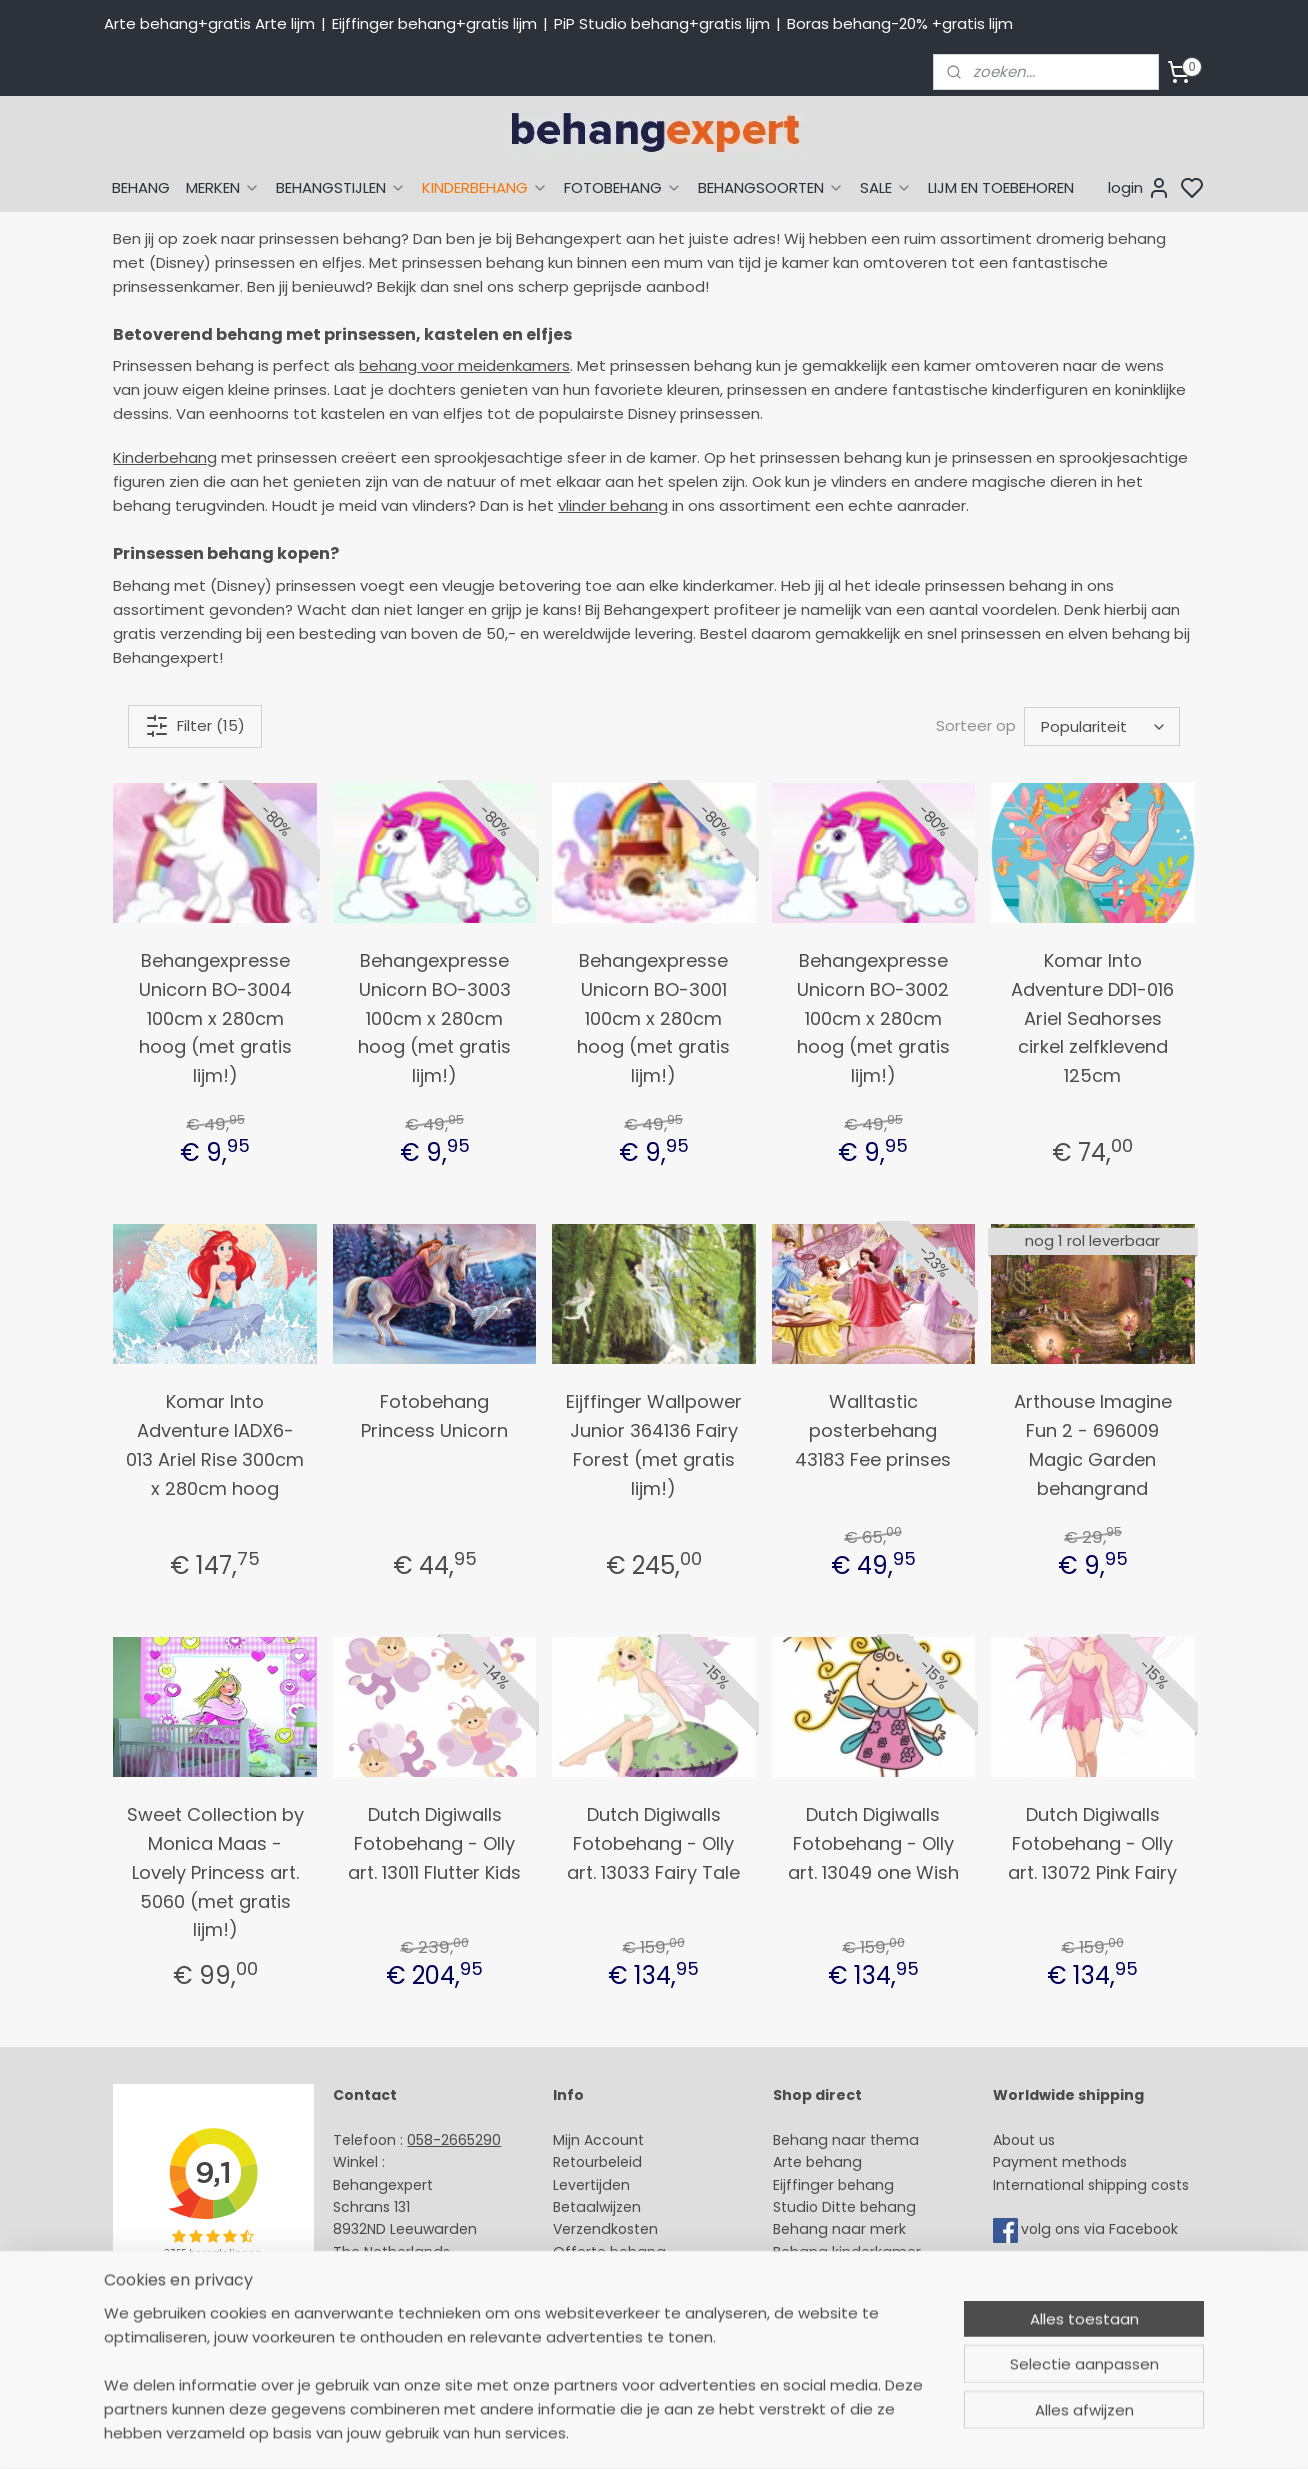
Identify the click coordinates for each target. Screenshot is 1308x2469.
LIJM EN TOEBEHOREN (1001, 187)
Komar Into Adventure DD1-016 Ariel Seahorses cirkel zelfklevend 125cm (1092, 1018)
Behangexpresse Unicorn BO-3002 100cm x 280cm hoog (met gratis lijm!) (873, 1018)
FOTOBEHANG (623, 187)
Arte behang (817, 2162)
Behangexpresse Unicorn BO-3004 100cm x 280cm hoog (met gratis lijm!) (215, 1018)
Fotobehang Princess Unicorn (434, 1416)
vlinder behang (613, 505)
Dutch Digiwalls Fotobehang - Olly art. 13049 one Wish (873, 1843)
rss (843, 2432)
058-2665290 (454, 2140)
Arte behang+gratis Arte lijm (209, 23)
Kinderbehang (165, 457)
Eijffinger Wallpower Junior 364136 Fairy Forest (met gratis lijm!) (654, 1444)
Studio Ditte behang (844, 2207)
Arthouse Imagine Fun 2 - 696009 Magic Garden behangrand (1093, 1444)
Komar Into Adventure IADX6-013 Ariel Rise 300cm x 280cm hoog (215, 1444)
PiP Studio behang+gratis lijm (662, 23)
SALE (886, 187)
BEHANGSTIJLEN (341, 187)
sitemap (801, 2432)
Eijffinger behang (833, 2185)
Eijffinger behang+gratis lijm (434, 23)
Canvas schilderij (833, 2341)
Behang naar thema (846, 2140)
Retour (576, 2162)
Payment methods (1060, 2162)
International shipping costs (1091, 2185)
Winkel (575, 2274)
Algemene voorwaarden (639, 2319)
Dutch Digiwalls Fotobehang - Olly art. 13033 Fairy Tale (653, 1843)
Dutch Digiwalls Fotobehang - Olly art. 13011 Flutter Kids (434, 1843)
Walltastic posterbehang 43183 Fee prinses (873, 1430)
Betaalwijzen (597, 2207)
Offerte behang (609, 2252)
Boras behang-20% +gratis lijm (900, 23)
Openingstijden (387, 2297)
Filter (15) (195, 726)
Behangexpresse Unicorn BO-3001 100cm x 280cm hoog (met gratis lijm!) (653, 1018)
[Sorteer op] (1102, 726)
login (1139, 188)
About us (1024, 2140)
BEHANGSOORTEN (771, 187)
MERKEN (223, 187)
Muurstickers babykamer (860, 2274)
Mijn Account (598, 2140)
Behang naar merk (839, 2229)
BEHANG (141, 187)
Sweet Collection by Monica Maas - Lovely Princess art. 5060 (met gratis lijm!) (215, 1872)
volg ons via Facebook (1101, 2230)
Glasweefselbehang (843, 2297)
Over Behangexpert (622, 2297)
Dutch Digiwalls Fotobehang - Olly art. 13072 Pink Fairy (1092, 1843)
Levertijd (582, 2185)
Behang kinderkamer (847, 2252)
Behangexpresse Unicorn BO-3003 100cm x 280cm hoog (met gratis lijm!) (434, 1018)
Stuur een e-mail (395, 2274)
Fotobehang (816, 2319)
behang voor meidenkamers (464, 365)
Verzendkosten (605, 2229)
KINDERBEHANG (485, 187)
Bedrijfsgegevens (394, 2319)
